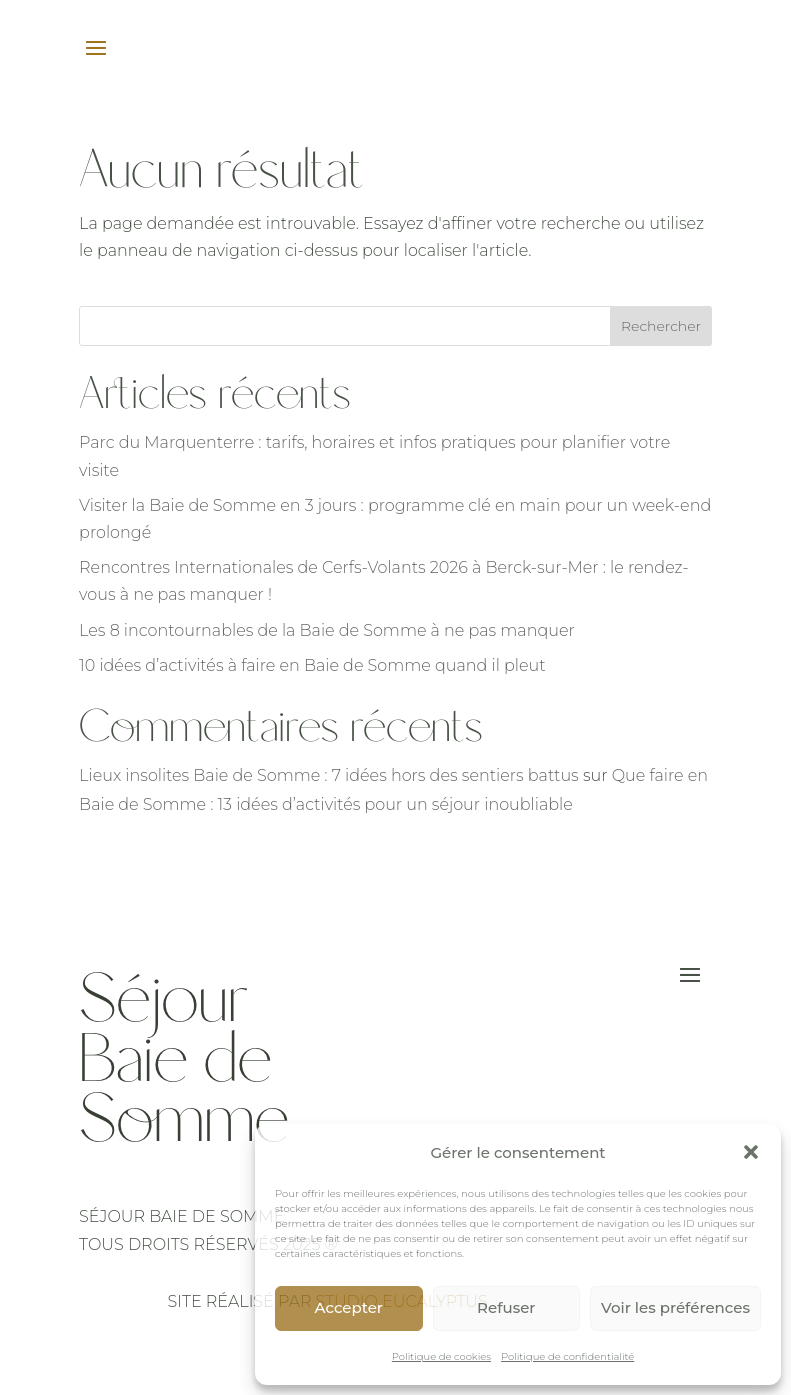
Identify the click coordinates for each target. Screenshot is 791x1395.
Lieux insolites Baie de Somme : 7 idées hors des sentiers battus (329, 775)
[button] (751, 1152)
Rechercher (661, 326)
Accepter (349, 1307)
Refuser (506, 1307)
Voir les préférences (675, 1307)
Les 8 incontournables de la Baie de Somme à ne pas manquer (327, 630)
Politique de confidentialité (567, 1356)
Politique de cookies (441, 1356)
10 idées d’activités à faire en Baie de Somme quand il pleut (312, 665)
